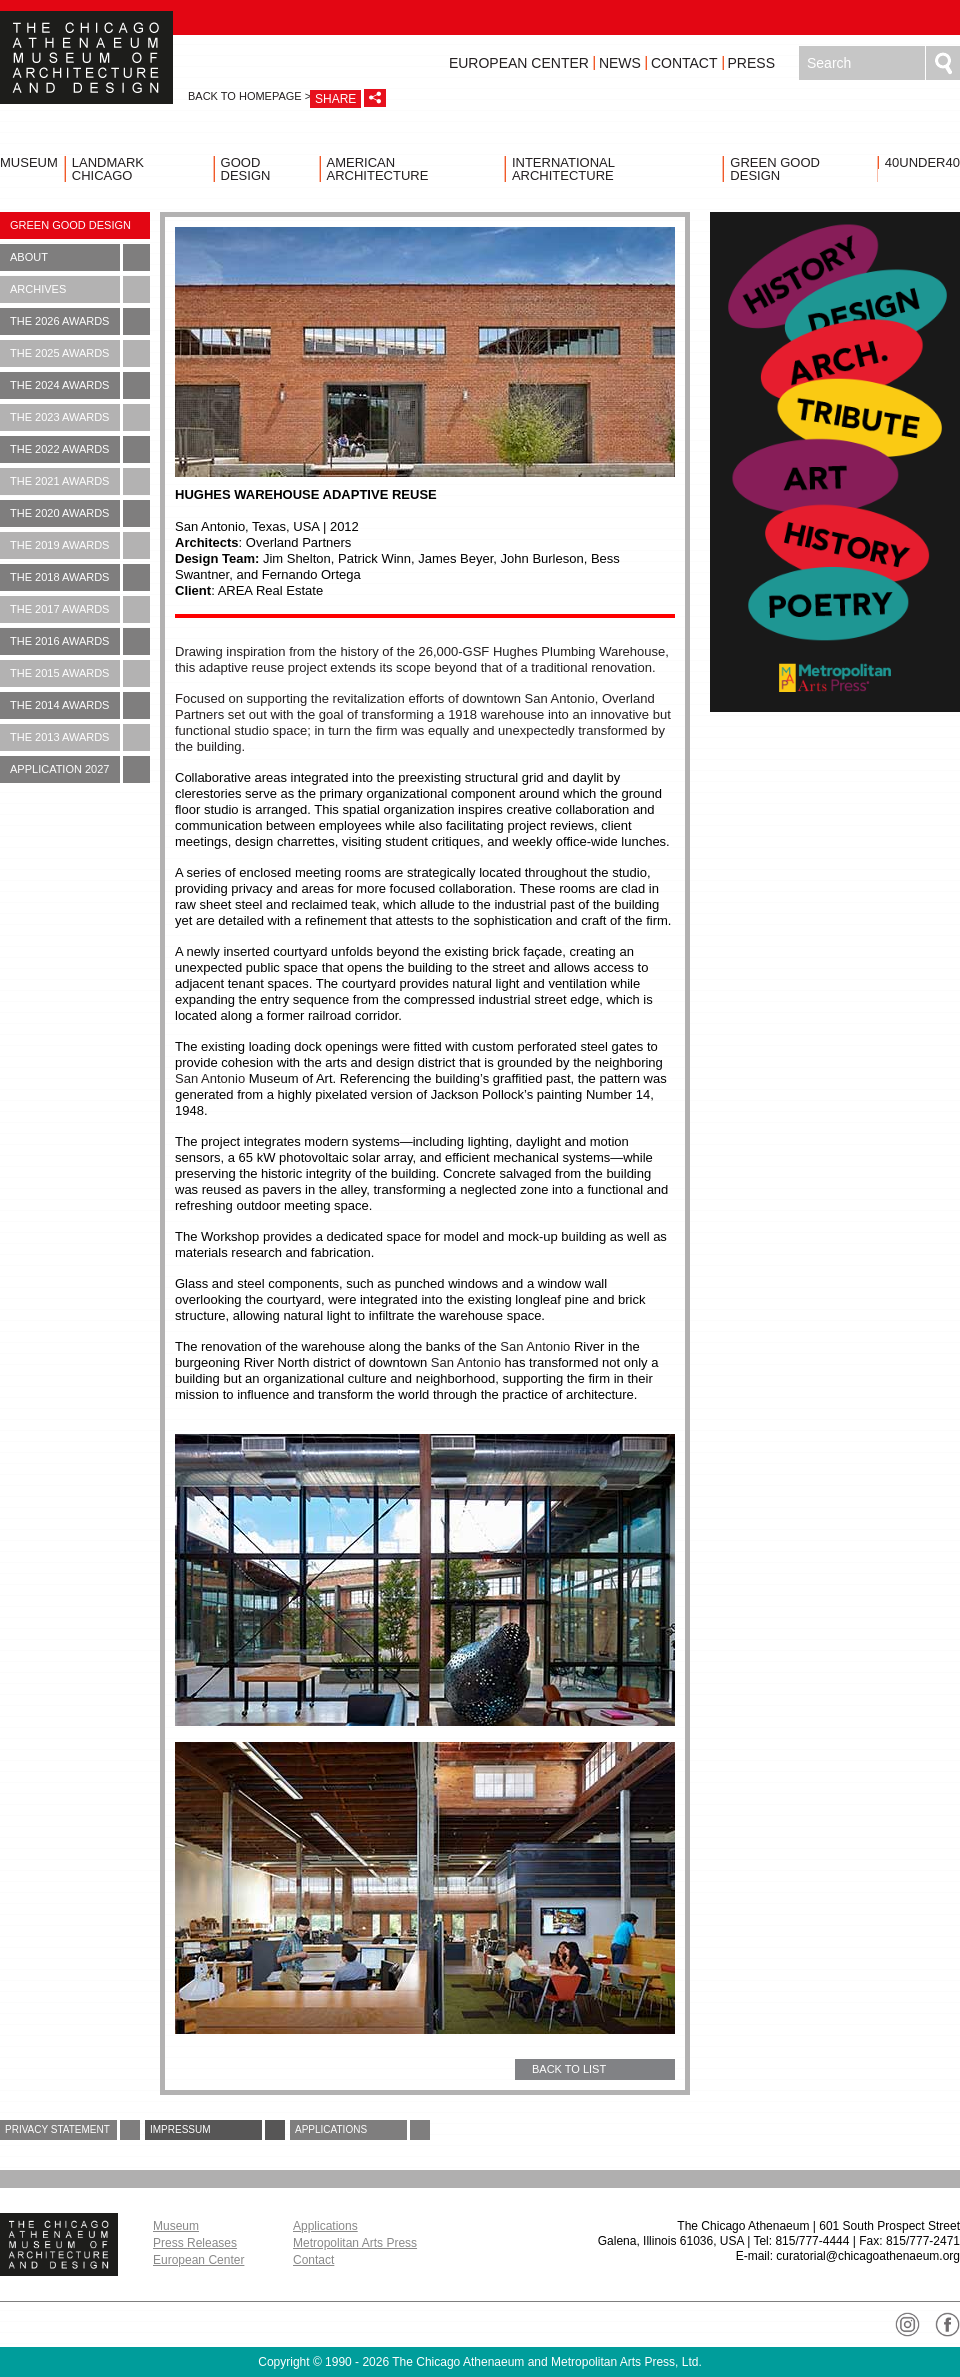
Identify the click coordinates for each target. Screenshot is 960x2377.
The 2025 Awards (80, 353)
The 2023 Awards (80, 417)
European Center (519, 63)
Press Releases (195, 2243)
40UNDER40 (922, 162)
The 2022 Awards (80, 449)
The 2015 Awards (80, 673)
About (80, 257)
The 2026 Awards (80, 321)
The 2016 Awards (80, 641)
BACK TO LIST (569, 2069)
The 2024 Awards (80, 385)
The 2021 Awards (80, 481)
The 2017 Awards (80, 609)
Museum (29, 162)
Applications (362, 2130)
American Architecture (378, 169)
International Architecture (563, 169)
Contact (684, 63)
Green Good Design (775, 169)
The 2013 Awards (80, 737)
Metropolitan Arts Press (355, 2243)
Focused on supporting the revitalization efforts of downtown (423, 722)
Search (943, 63)
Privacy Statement (72, 2130)
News (620, 63)
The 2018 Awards (80, 577)
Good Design (246, 169)
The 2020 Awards (80, 513)
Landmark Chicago (108, 169)
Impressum (217, 2130)
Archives (80, 289)
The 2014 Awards (80, 705)
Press (751, 63)
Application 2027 (80, 769)
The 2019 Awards (80, 545)
